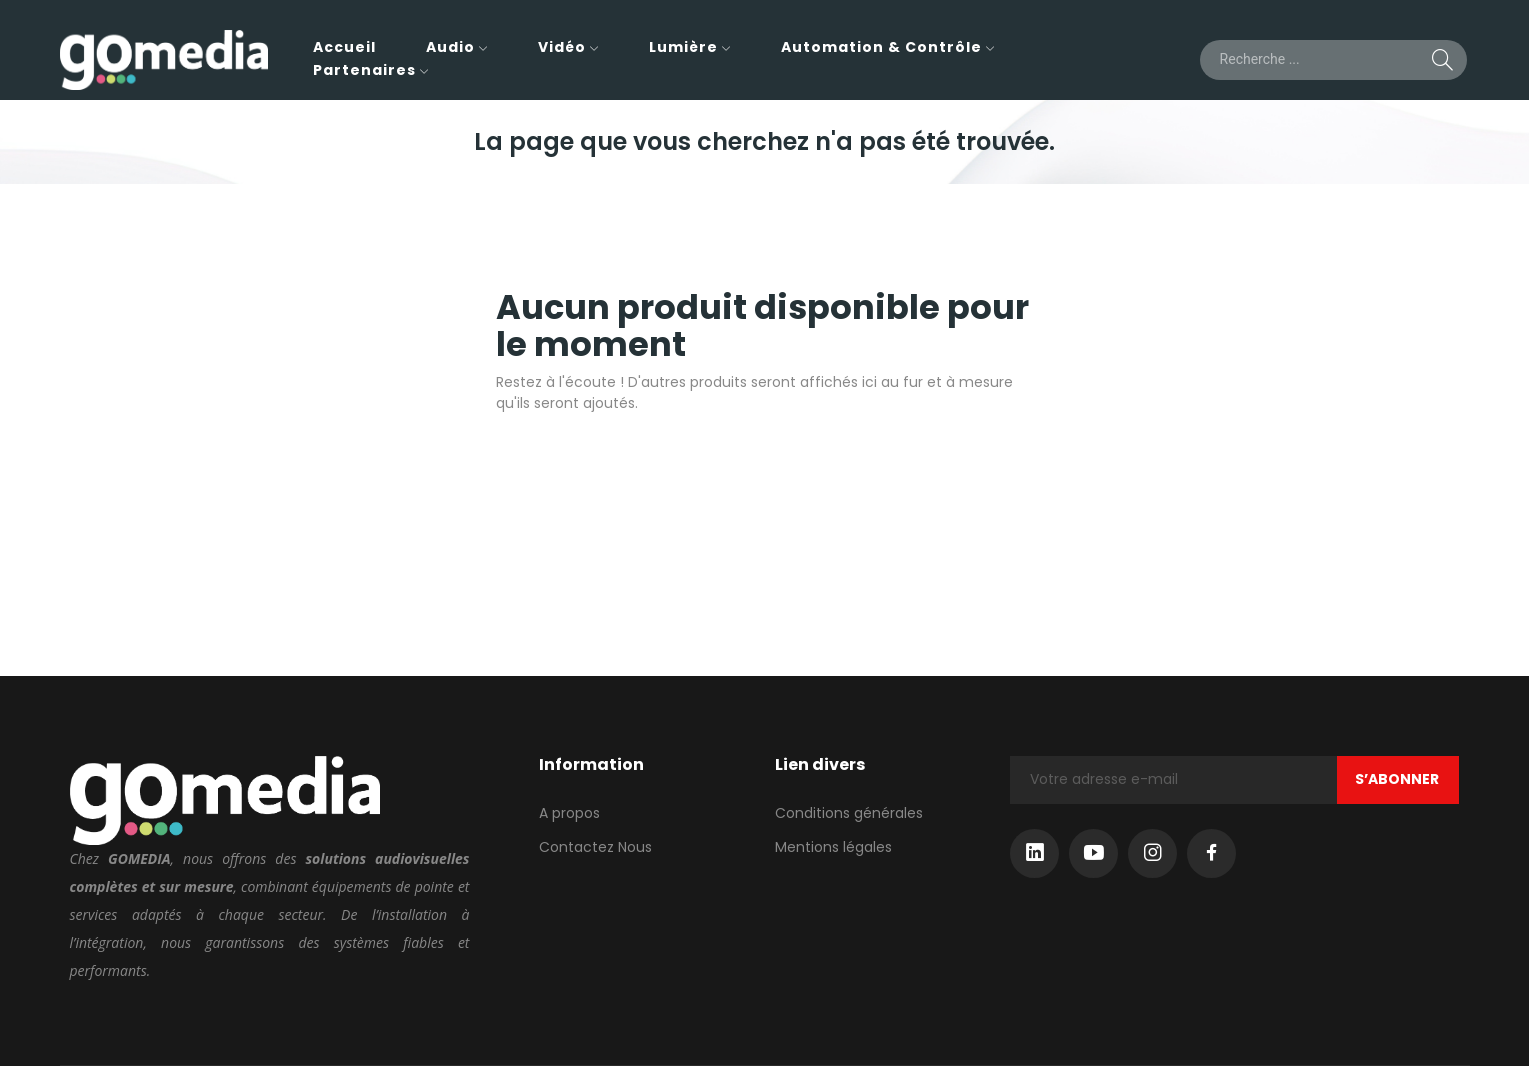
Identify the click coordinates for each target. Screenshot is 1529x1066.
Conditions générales (849, 813)
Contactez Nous (595, 847)
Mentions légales (833, 847)
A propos (569, 813)
